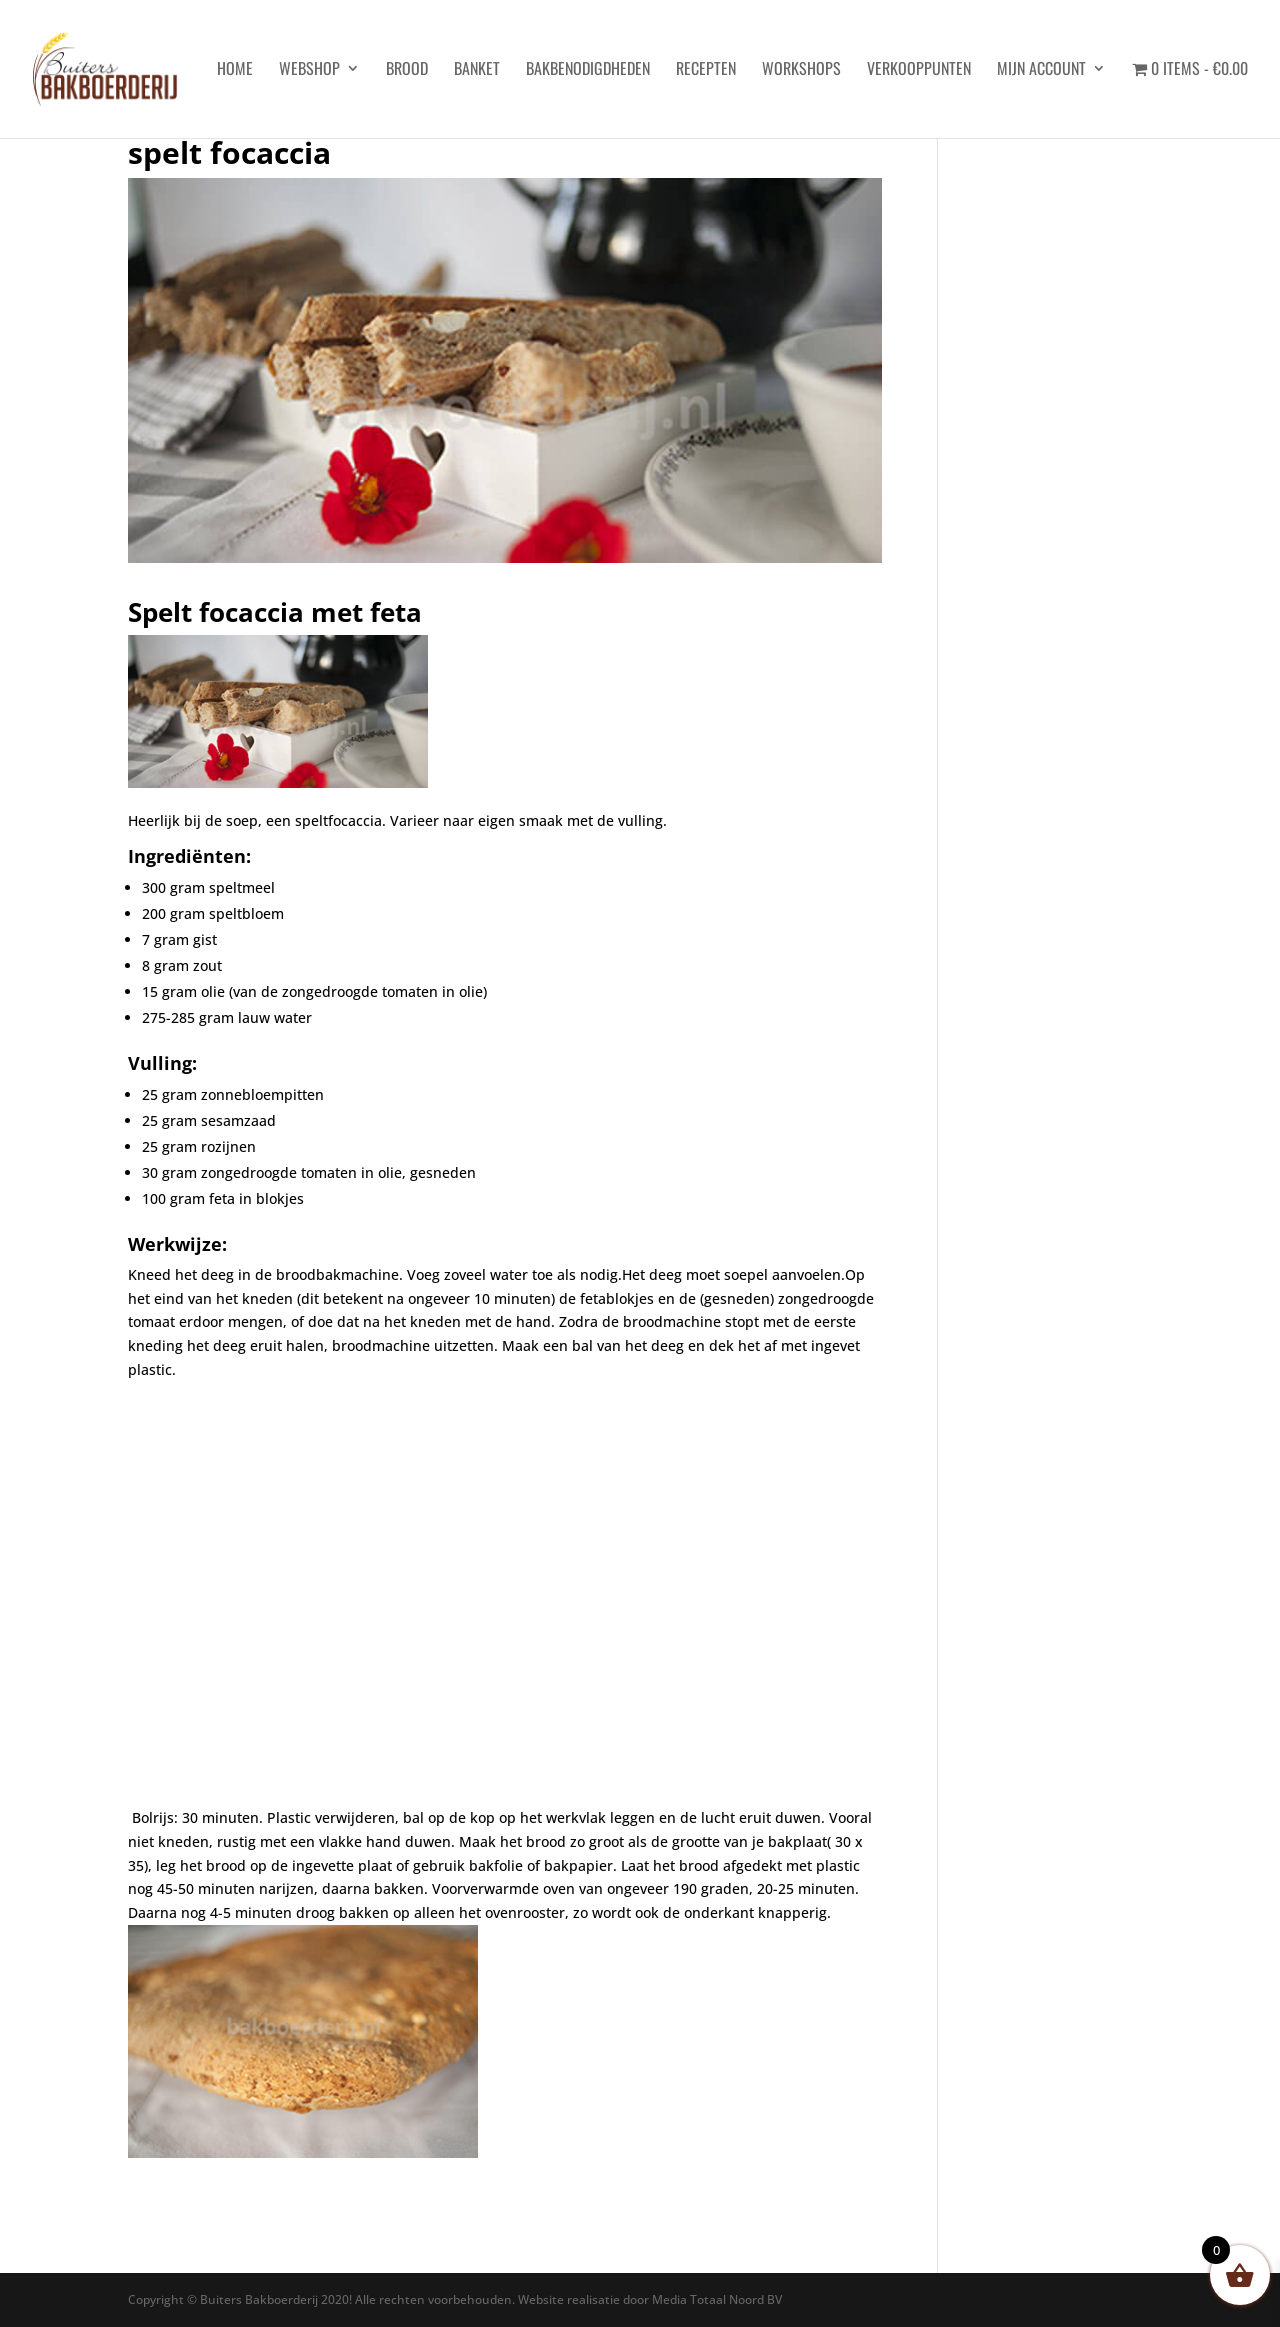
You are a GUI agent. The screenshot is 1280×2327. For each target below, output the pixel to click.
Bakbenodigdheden (588, 70)
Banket (477, 70)
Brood (407, 70)
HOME (235, 70)
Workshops (801, 70)
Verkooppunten (919, 70)
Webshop (309, 70)
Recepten (706, 70)
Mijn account (1041, 70)
